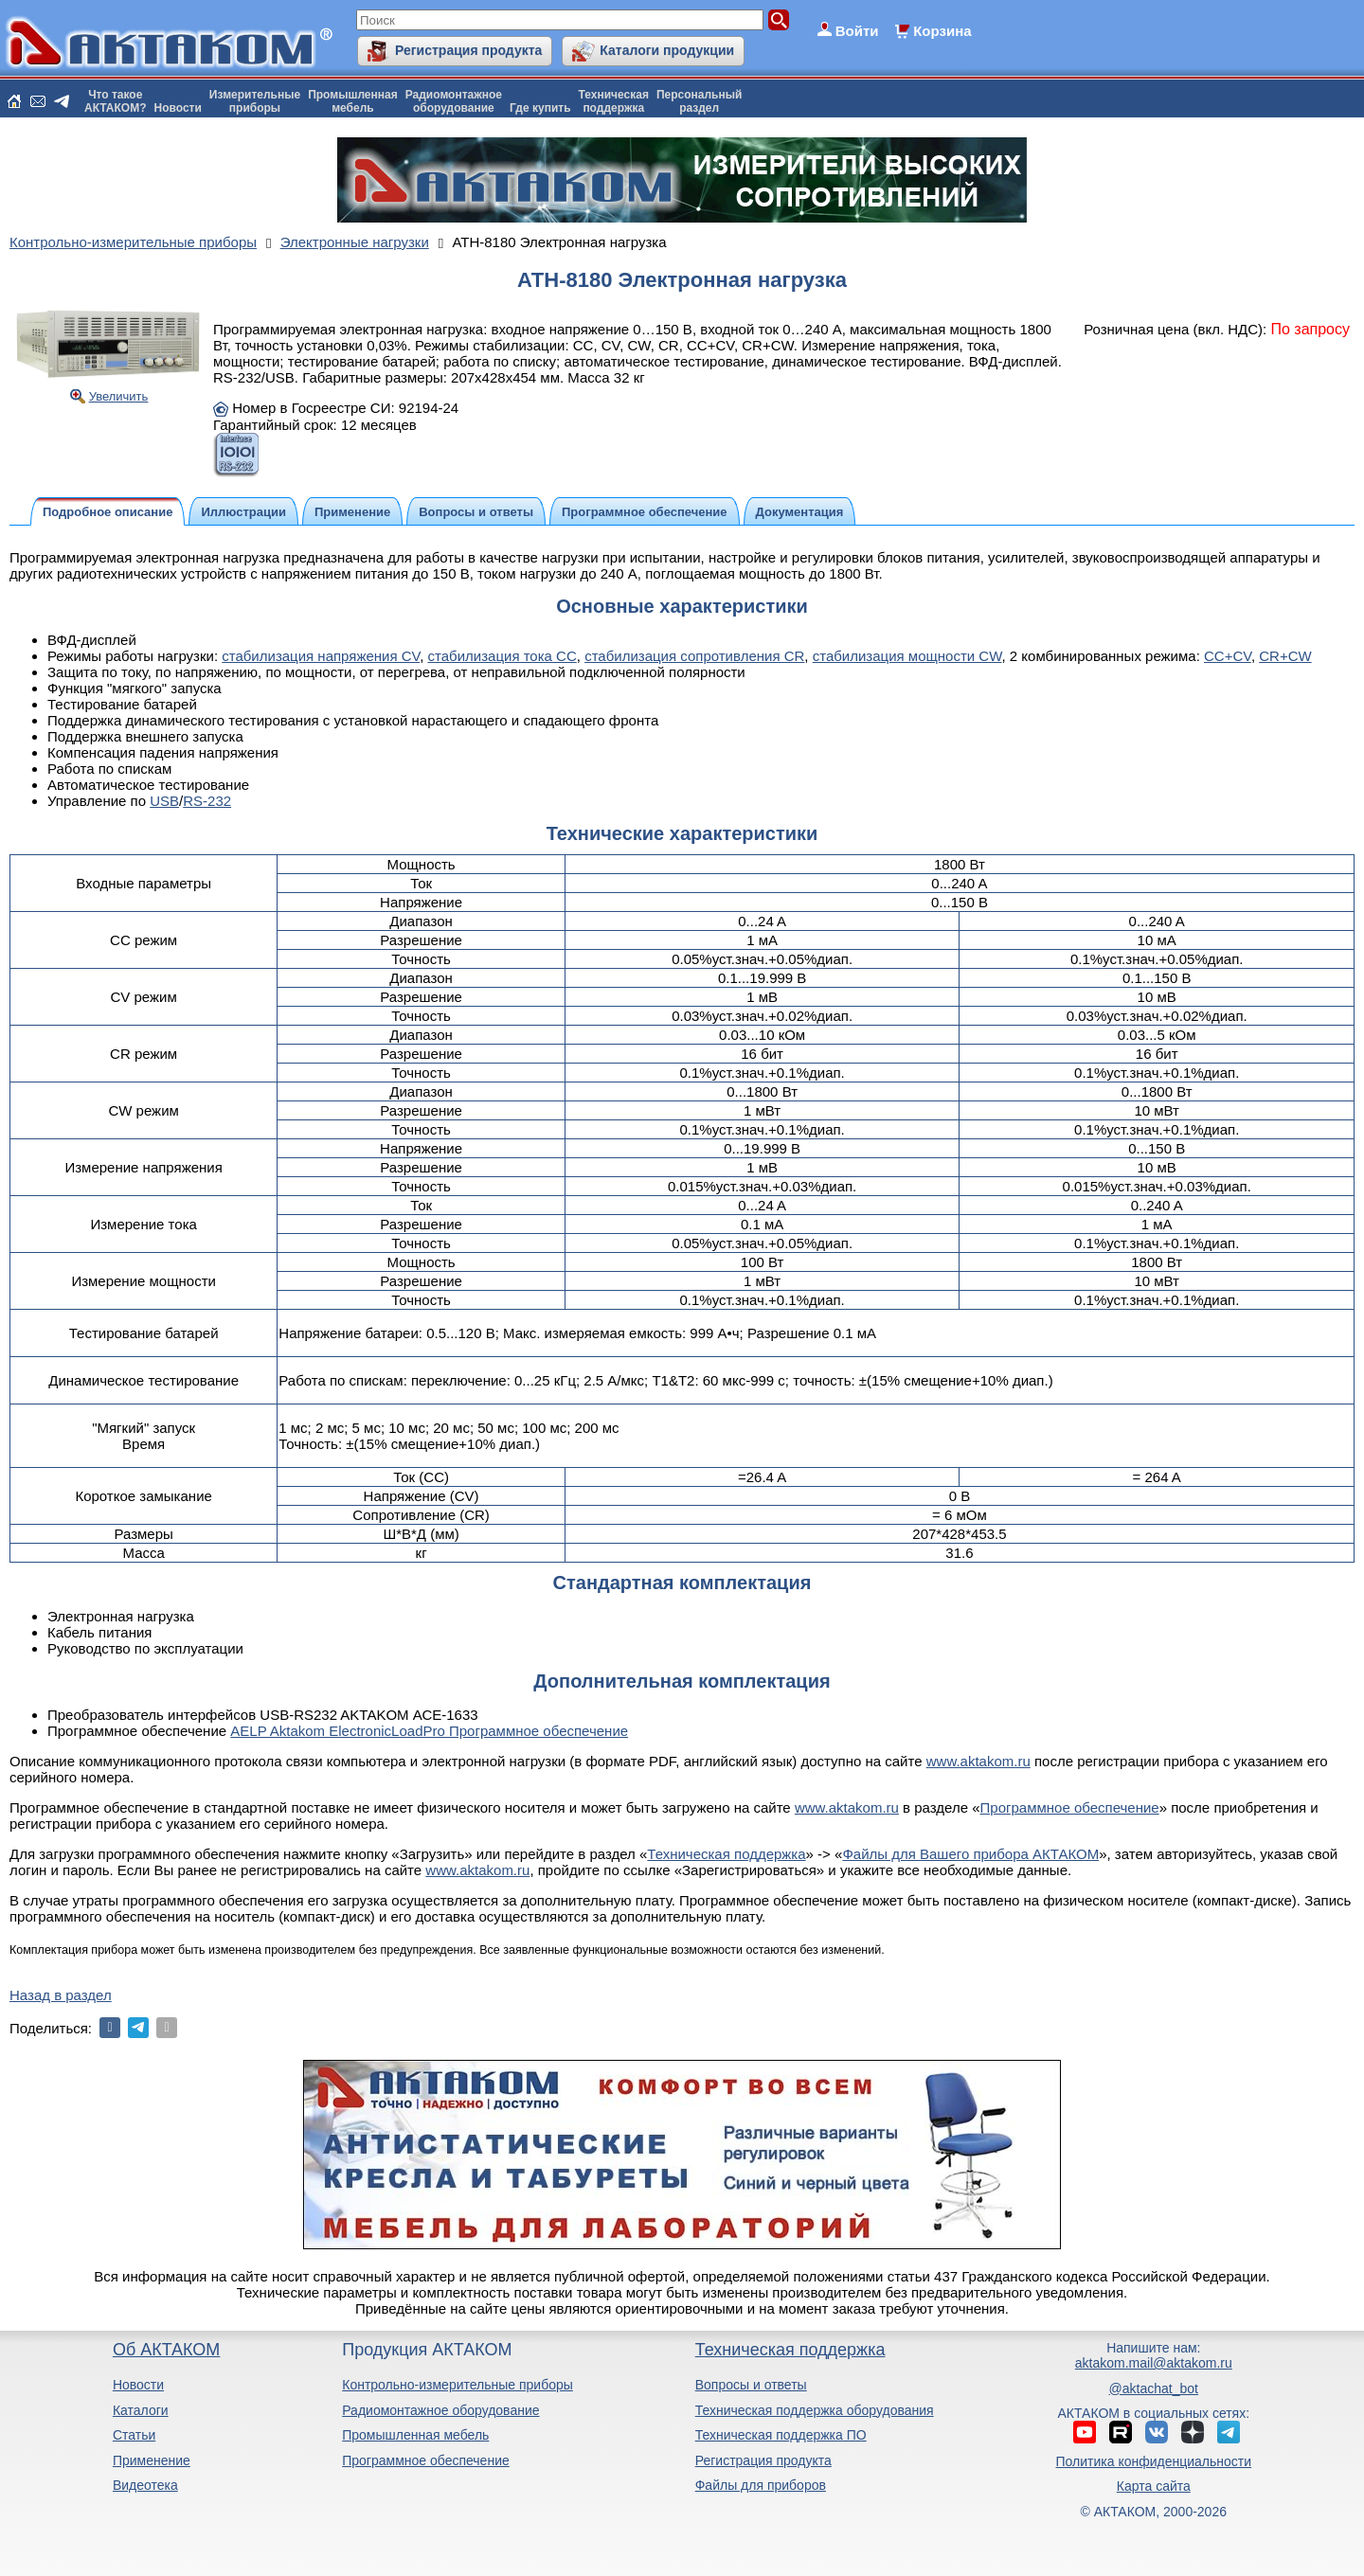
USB (164, 801)
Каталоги (141, 2410)
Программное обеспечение (1069, 1807)
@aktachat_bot (1153, 2388)
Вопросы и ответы (751, 2384)
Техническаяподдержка (614, 101)
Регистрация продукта (468, 50)
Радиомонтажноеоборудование (453, 101)
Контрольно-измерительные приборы (457, 2384)
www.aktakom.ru (978, 1761)
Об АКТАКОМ (166, 2349)
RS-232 (207, 801)
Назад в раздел (60, 1995)
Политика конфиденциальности (1154, 2461)
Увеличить (119, 396)
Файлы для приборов (760, 2485)
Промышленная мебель (415, 2434)
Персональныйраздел (699, 101)
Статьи (134, 2434)
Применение (151, 2460)
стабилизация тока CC (502, 656)
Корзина (942, 31)
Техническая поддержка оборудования (814, 2410)
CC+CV (1227, 656)
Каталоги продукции (667, 50)
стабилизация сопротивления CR (694, 656)
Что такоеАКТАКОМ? (115, 101)
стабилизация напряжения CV (321, 656)
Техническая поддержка (726, 1854)
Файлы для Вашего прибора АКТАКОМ (970, 1854)
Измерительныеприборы (254, 101)
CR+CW (1285, 656)
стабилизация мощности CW (907, 656)
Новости (178, 108)
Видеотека (145, 2485)
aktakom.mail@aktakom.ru (1153, 2362)
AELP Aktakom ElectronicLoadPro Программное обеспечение (429, 1731)
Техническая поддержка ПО (781, 2434)
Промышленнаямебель (353, 101)
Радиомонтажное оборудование (440, 2410)
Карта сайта (1154, 2486)
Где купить (540, 108)
